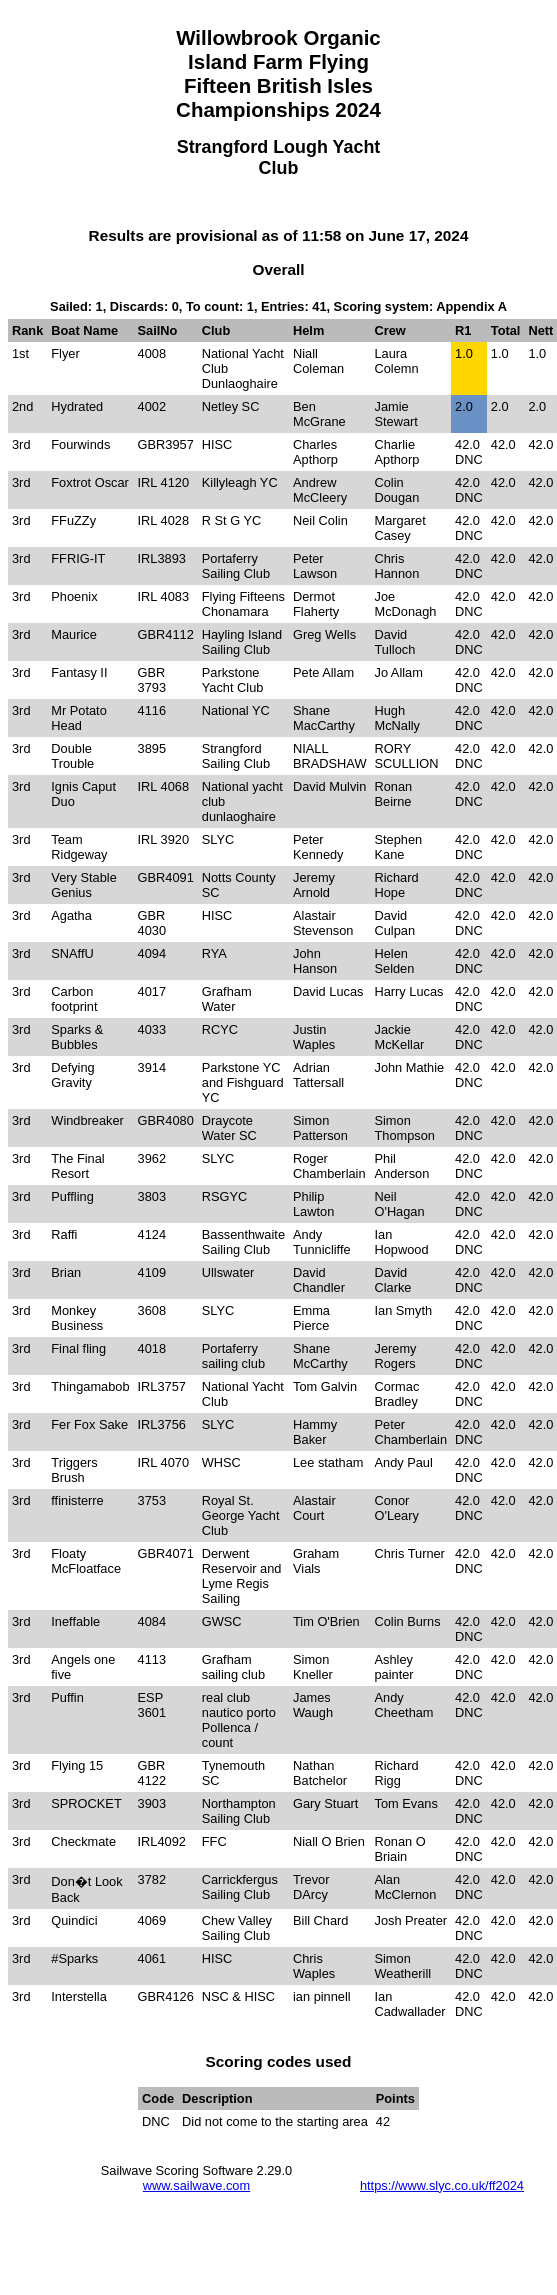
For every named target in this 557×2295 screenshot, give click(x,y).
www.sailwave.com (196, 2185)
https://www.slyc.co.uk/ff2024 (442, 2185)
